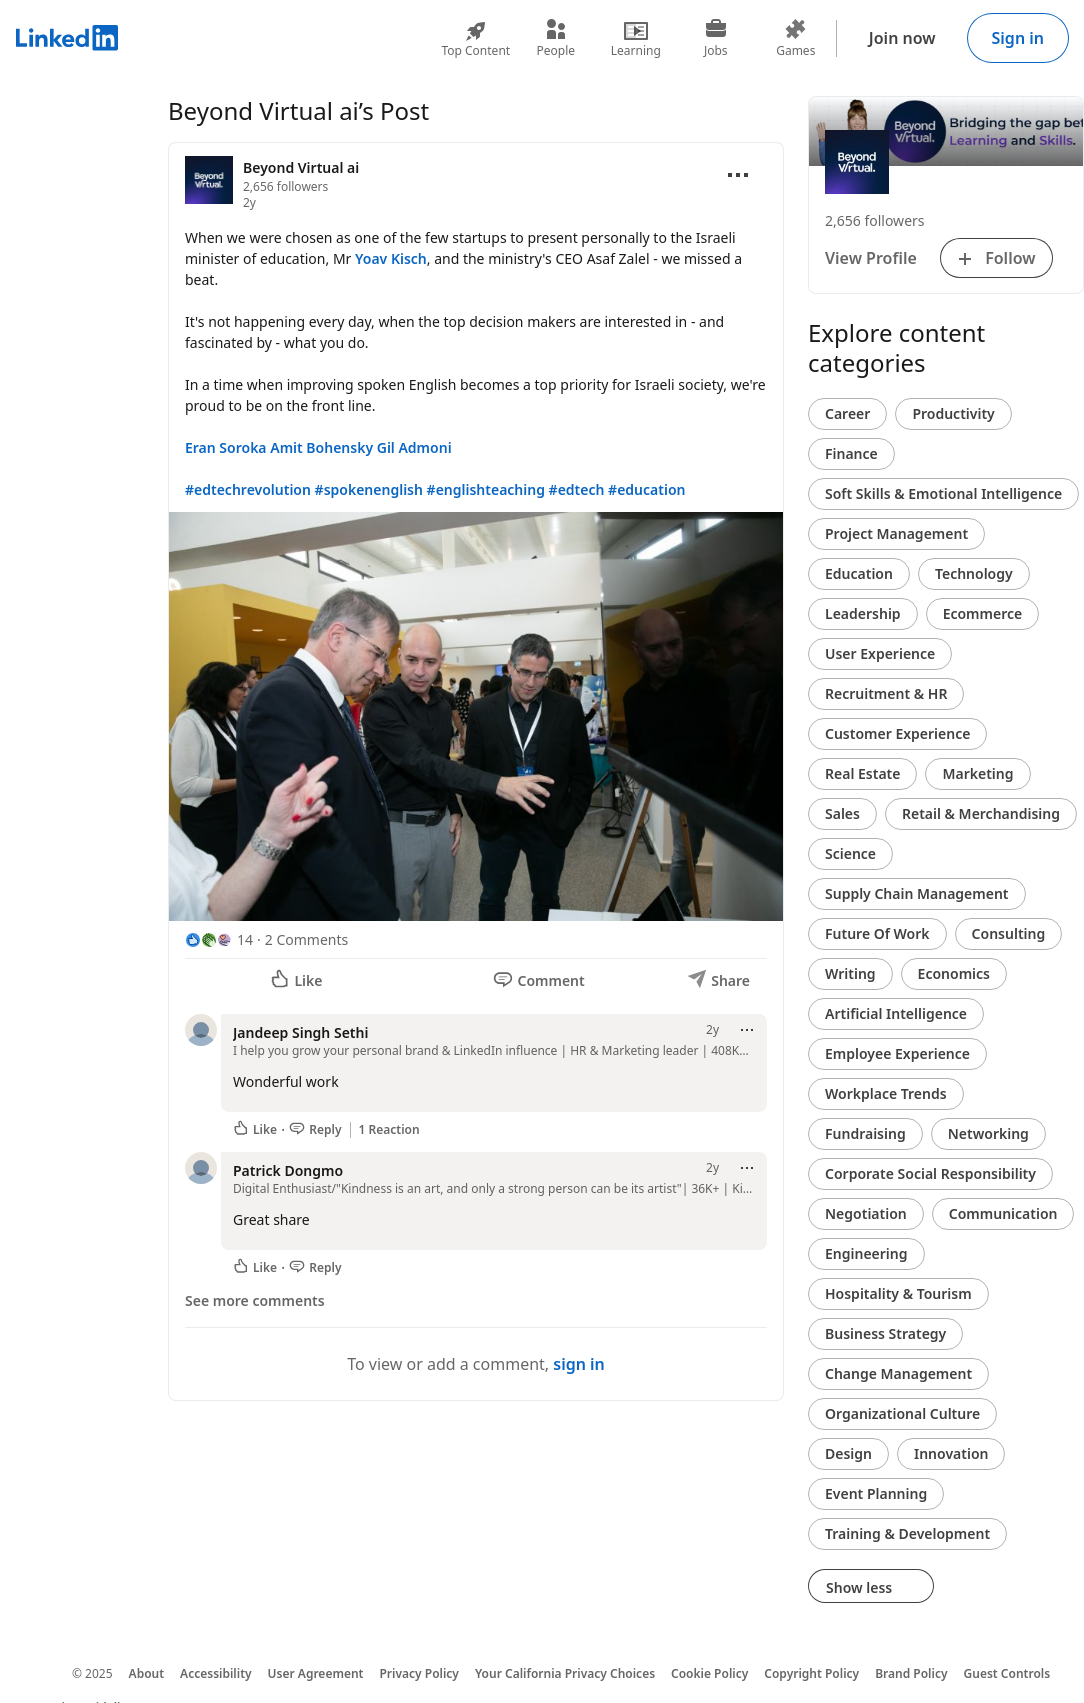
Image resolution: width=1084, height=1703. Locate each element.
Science (850, 853)
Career (847, 413)
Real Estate (862, 773)
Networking (988, 1133)
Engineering (866, 1253)
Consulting (1009, 933)
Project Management (896, 533)
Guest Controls (1007, 1673)
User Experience (880, 653)
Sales (842, 813)
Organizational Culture (902, 1413)
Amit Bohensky (321, 447)
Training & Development (907, 1533)
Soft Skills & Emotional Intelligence (943, 493)
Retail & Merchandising (981, 813)
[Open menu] (738, 175)
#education (646, 489)
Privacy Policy (418, 1673)
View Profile (871, 258)
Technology (974, 573)
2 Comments (306, 939)
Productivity (953, 413)
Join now (902, 38)
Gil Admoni (414, 447)
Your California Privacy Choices (565, 1673)
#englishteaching (486, 489)
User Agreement (316, 1673)
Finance (851, 453)
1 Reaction (389, 1130)
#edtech (577, 489)
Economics (954, 973)
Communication (1003, 1213)
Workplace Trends (886, 1093)
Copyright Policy (811, 1673)
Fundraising (865, 1133)
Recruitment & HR (886, 693)
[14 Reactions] (219, 939)
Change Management (898, 1373)
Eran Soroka (226, 447)
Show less (871, 1587)
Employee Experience (897, 1053)
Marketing (977, 773)
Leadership (863, 613)
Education (859, 573)
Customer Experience (897, 733)
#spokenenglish (369, 489)
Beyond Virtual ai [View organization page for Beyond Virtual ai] (301, 167)
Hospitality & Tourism (898, 1293)
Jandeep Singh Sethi (300, 1032)
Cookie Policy (709, 1673)
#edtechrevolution (248, 489)
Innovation (951, 1453)
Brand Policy (911, 1673)
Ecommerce (983, 613)
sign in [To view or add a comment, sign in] (579, 1364)
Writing (850, 973)
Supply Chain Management (917, 893)
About (147, 1673)
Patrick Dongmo (288, 1170)
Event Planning (876, 1493)
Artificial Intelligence (896, 1013)
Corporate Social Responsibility (930, 1173)
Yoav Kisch (391, 258)
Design (848, 1453)
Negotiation (866, 1213)
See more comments (255, 1300)
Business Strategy (885, 1333)
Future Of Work (877, 933)
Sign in (1018, 38)
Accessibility (216, 1673)
